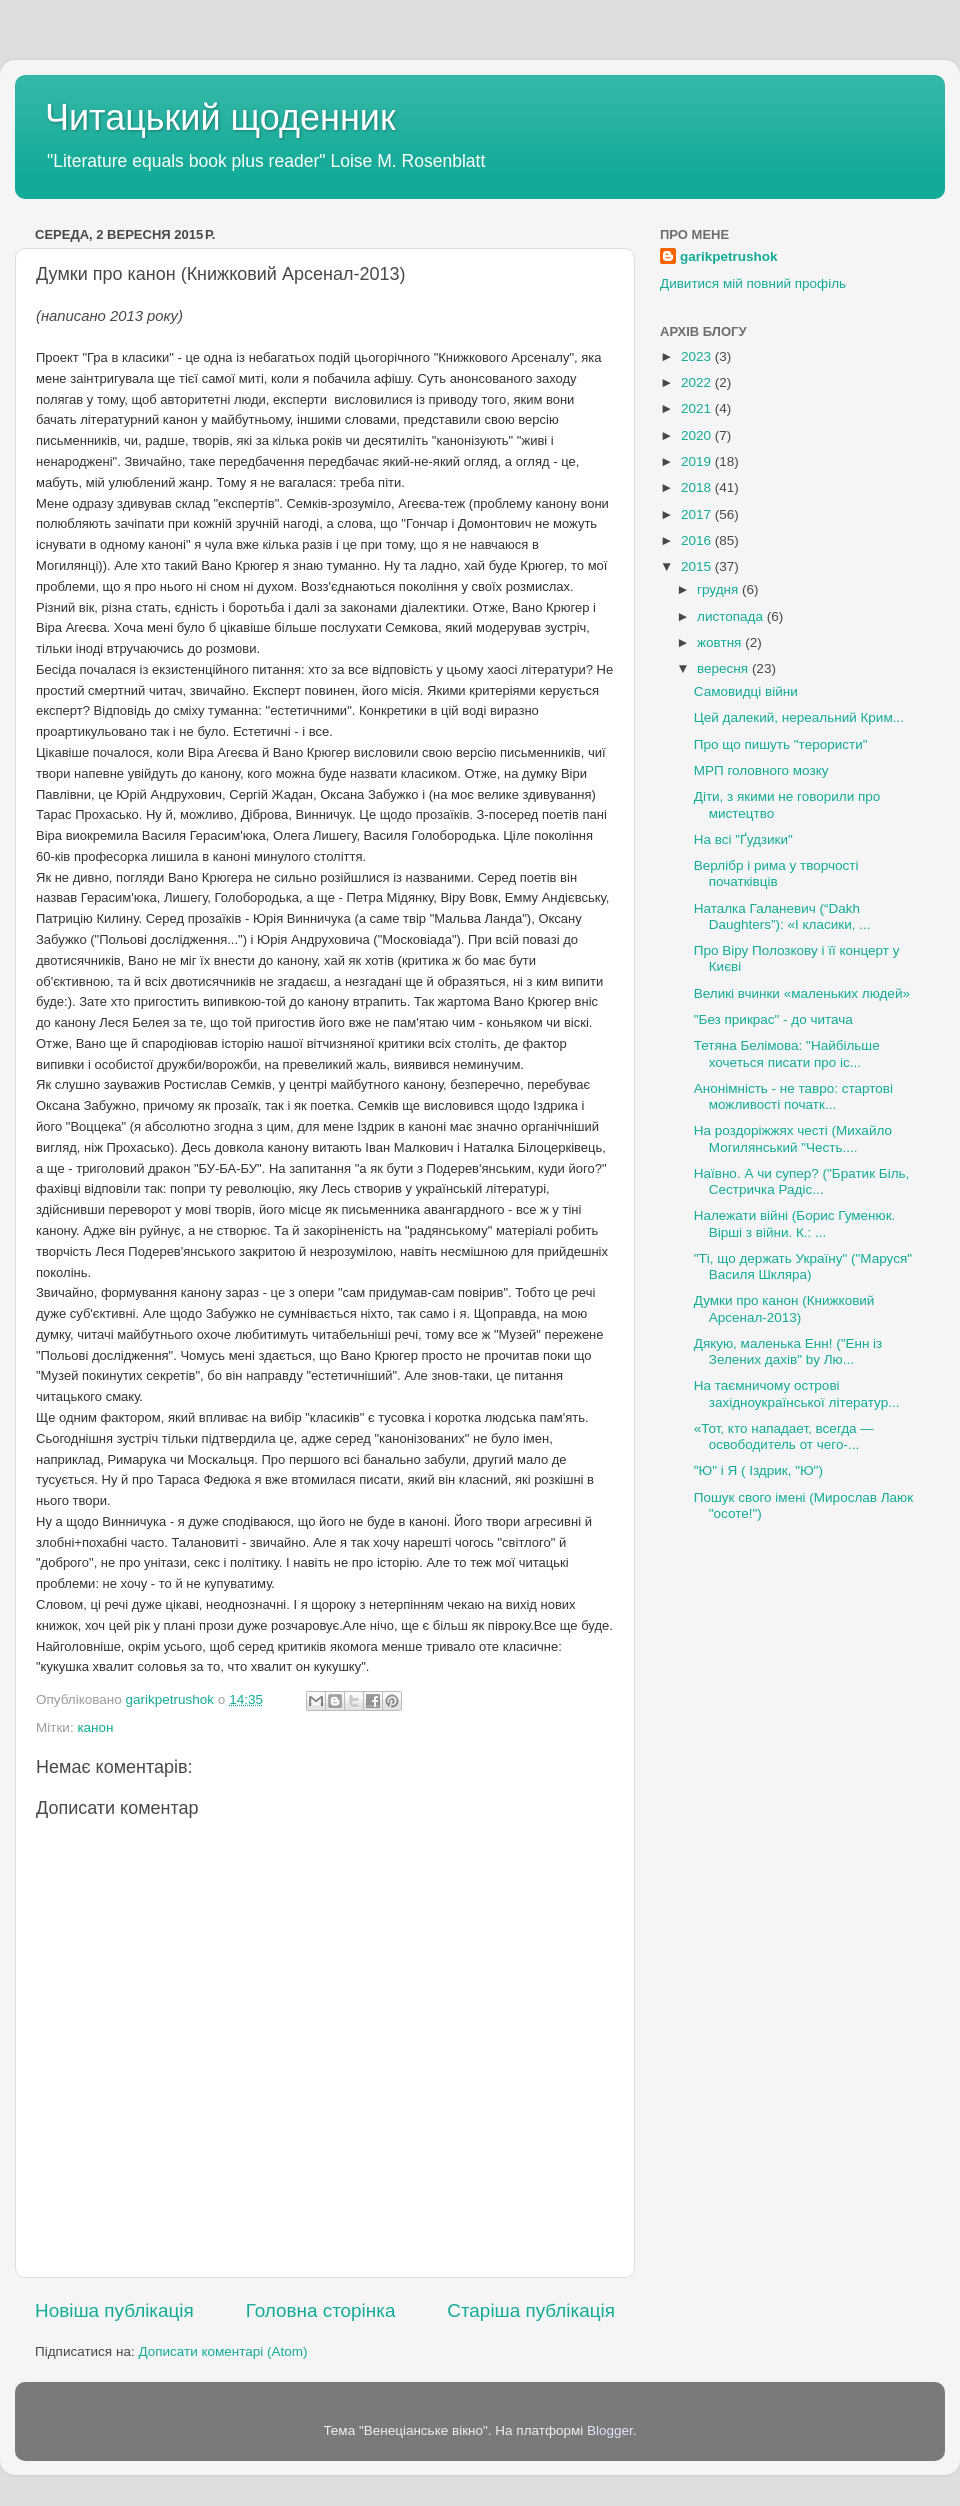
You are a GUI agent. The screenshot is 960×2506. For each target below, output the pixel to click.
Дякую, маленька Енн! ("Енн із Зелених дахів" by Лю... (788, 1351)
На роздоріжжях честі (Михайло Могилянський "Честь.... (793, 1138)
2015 (698, 566)
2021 (698, 408)
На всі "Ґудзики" (743, 839)
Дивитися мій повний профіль (753, 283)
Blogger (610, 2430)
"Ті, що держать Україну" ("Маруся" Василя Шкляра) (803, 1266)
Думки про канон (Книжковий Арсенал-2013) (784, 1308)
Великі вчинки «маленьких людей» (802, 993)
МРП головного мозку (761, 770)
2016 (698, 540)
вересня (724, 668)
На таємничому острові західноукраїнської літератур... (797, 1393)
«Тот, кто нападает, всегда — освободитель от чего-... (784, 1436)
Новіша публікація (114, 2310)
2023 (698, 356)
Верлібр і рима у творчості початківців (776, 873)
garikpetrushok (729, 256)
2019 (698, 461)
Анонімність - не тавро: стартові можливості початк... (793, 1096)
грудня (719, 589)
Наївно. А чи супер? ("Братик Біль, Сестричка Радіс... (802, 1181)
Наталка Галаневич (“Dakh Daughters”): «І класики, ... (782, 916)
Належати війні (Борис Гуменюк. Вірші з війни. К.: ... (795, 1223)
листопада (732, 616)
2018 (698, 487)
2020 (698, 435)
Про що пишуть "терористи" (781, 744)
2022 (698, 382)
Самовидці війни (746, 691)
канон (95, 1727)
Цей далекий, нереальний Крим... (799, 717)
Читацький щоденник (220, 117)
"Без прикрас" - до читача (773, 1019)
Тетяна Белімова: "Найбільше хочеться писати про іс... (787, 1053)
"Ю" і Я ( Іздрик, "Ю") (758, 1470)
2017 (698, 514)
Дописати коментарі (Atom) (222, 2351)
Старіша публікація (531, 2310)
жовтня (721, 642)
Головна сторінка (321, 2310)
